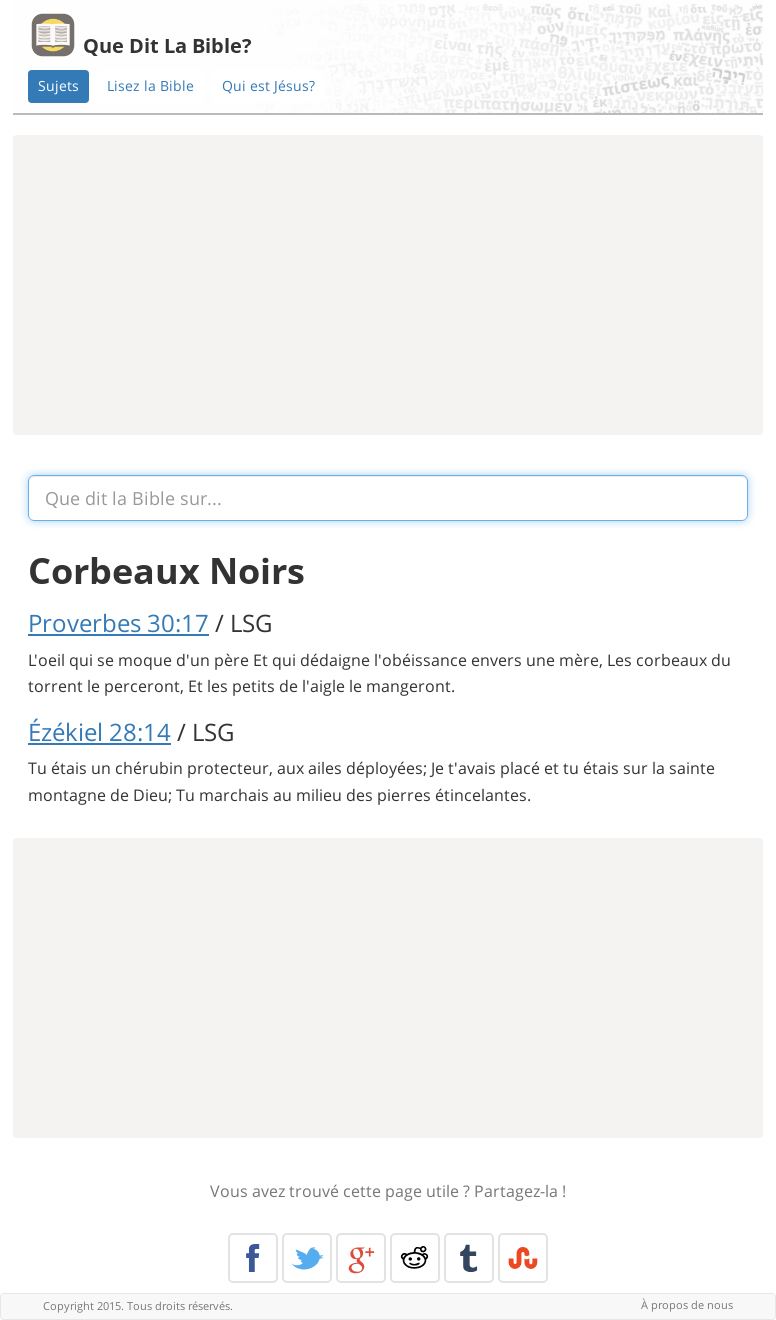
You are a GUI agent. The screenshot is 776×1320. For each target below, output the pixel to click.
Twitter (307, 1258)
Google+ (361, 1258)
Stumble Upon (523, 1258)
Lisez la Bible (150, 85)
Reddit (415, 1258)
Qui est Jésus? (268, 85)
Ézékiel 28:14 (99, 731)
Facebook (253, 1258)
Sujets (58, 85)
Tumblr (469, 1258)
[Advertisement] (388, 285)
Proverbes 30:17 (118, 622)
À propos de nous (687, 1304)
